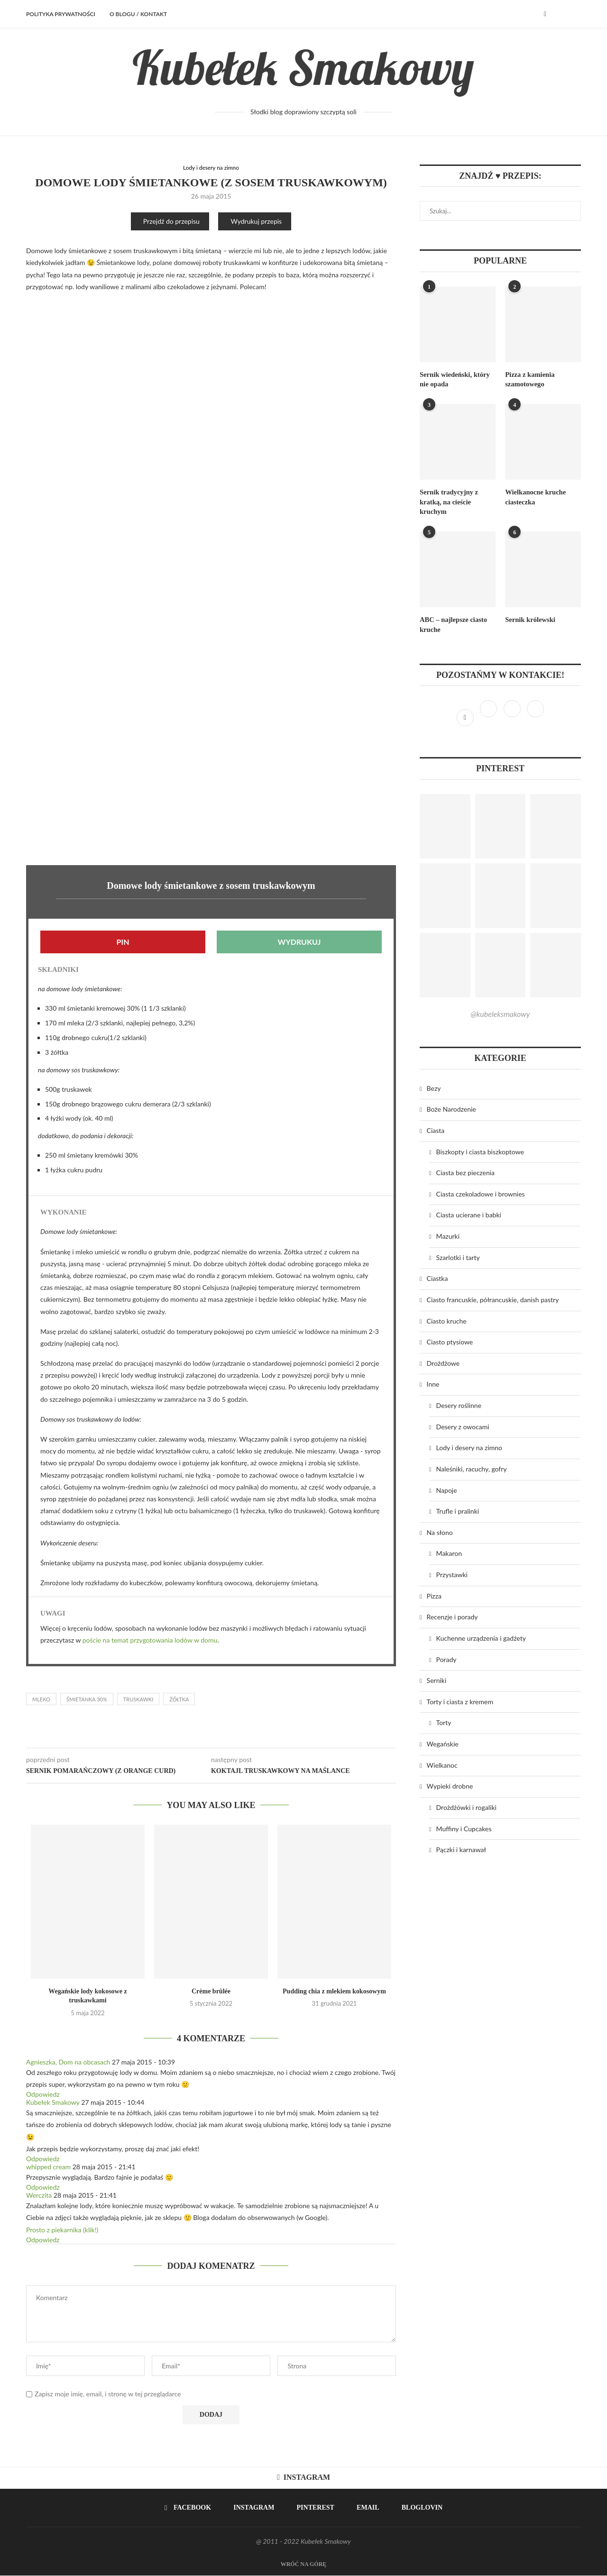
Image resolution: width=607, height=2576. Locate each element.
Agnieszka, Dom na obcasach (68, 2062)
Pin (123, 942)
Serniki (437, 1678)
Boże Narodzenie (451, 1107)
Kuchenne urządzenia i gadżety (481, 1635)
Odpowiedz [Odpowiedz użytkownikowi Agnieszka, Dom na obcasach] (43, 2095)
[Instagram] (489, 715)
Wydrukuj (299, 942)
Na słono (440, 1530)
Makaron (449, 1551)
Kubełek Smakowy (53, 2103)
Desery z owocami (462, 1424)
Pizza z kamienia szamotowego (528, 379)
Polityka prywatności (60, 14)
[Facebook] (545, 14)
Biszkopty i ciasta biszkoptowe (480, 1149)
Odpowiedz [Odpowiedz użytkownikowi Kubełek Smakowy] (43, 2159)
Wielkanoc (442, 1762)
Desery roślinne (458, 1402)
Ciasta (436, 1128)
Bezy (434, 1085)
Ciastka (437, 1276)
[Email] (364, 2508)
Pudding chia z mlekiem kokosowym (334, 1991)
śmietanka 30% (86, 1700)
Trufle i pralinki (457, 1509)
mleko (41, 1700)
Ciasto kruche (447, 1318)
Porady (446, 1657)
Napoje (446, 1487)
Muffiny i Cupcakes (464, 1826)
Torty (443, 1720)
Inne (433, 1382)
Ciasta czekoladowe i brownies (480, 1191)
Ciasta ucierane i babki (468, 1212)
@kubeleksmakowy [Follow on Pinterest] (500, 1011)
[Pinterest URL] (445, 824)
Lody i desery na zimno (210, 168)
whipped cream (48, 2167)
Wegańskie (443, 1741)
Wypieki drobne (450, 1784)
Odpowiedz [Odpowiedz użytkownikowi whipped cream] (43, 2188)
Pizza (434, 1593)
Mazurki (448, 1233)
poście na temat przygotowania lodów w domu (150, 1640)
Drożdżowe (443, 1360)
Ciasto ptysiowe (450, 1339)
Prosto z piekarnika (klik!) (62, 2230)
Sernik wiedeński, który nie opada (453, 379)
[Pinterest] (513, 715)
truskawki (138, 1700)
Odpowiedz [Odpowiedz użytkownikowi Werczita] (43, 2240)
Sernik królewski (529, 617)
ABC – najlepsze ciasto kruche (452, 622)
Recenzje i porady (452, 1614)
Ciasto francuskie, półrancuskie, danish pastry (493, 1297)
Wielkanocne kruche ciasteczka (534, 496)
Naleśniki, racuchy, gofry (471, 1466)
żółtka (179, 1700)
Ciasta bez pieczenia (465, 1170)
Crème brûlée (211, 1991)
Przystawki (452, 1572)
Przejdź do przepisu (171, 222)
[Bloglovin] (535, 715)
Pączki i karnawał (461, 1847)
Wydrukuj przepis (256, 222)
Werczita (39, 2196)
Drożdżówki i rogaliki (466, 1804)
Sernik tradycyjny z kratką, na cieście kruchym (448, 500)
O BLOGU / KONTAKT (138, 14)
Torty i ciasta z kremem (460, 1699)
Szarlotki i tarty (458, 1255)
